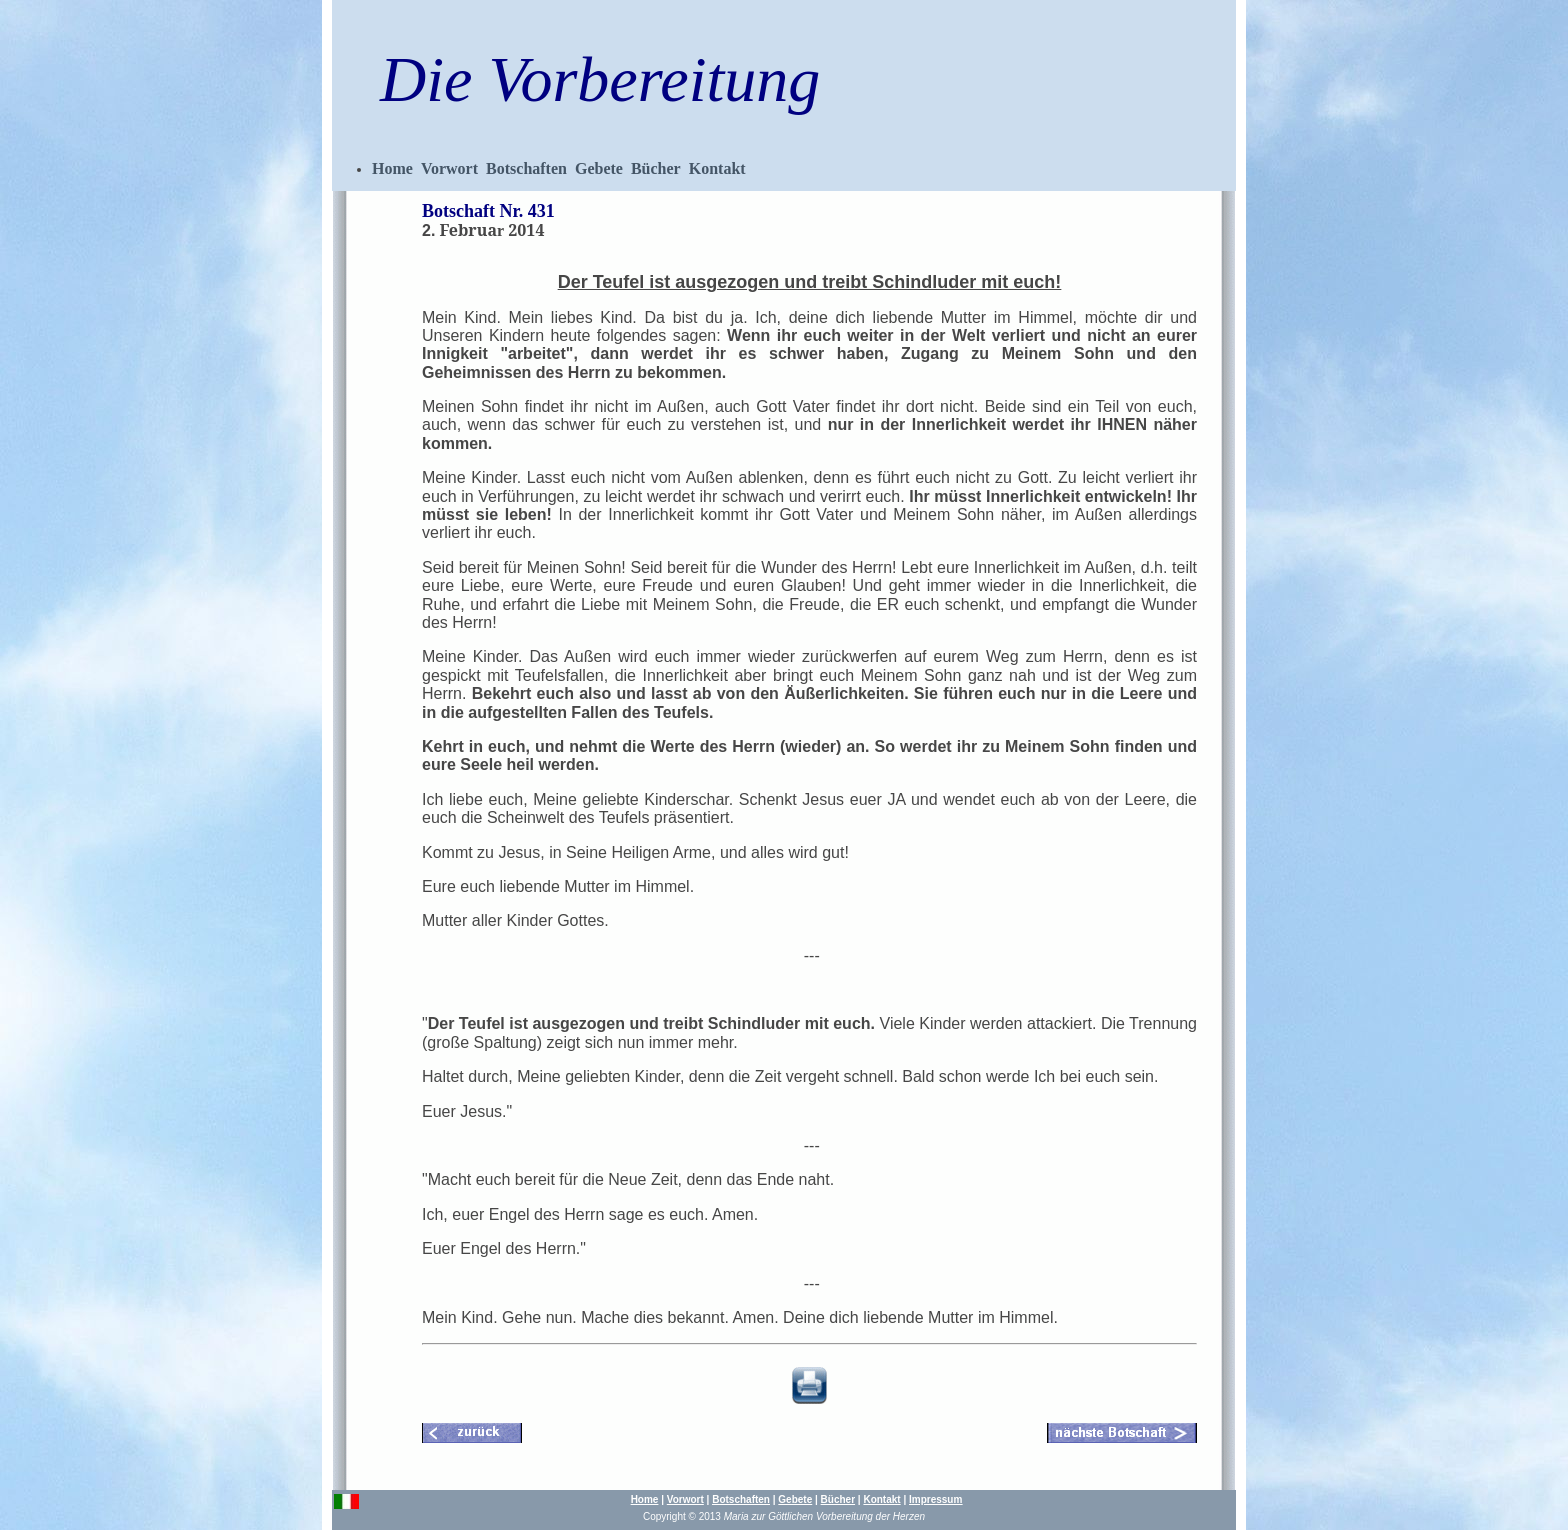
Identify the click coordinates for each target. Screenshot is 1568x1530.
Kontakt (717, 168)
